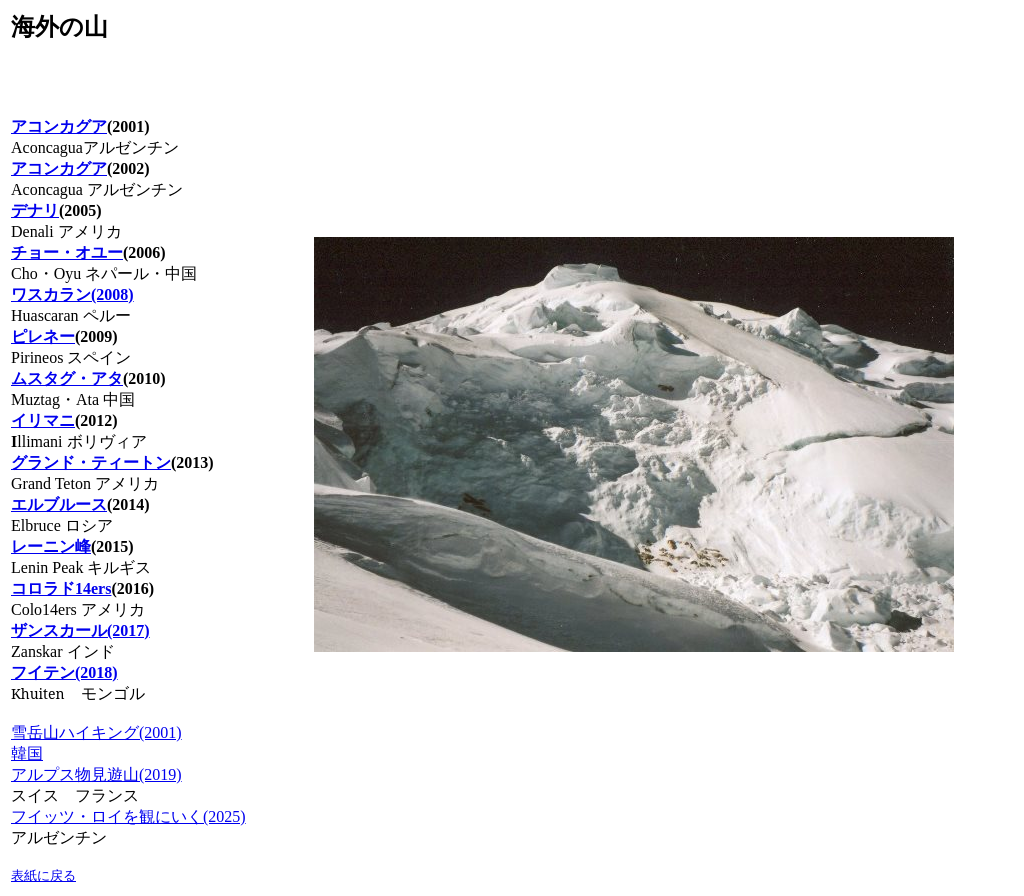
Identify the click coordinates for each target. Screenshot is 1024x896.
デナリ (35, 210)
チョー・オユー (67, 252)
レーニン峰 (51, 546)
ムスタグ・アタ (67, 378)
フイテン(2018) (64, 672)
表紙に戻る (43, 875)
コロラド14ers (61, 588)
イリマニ (43, 420)
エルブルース (59, 504)
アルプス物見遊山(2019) (96, 774)
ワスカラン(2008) (72, 294)
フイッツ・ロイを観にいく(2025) (128, 816)
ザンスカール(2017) (80, 630)
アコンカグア (59, 168)
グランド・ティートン (91, 462)
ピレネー (43, 336)
